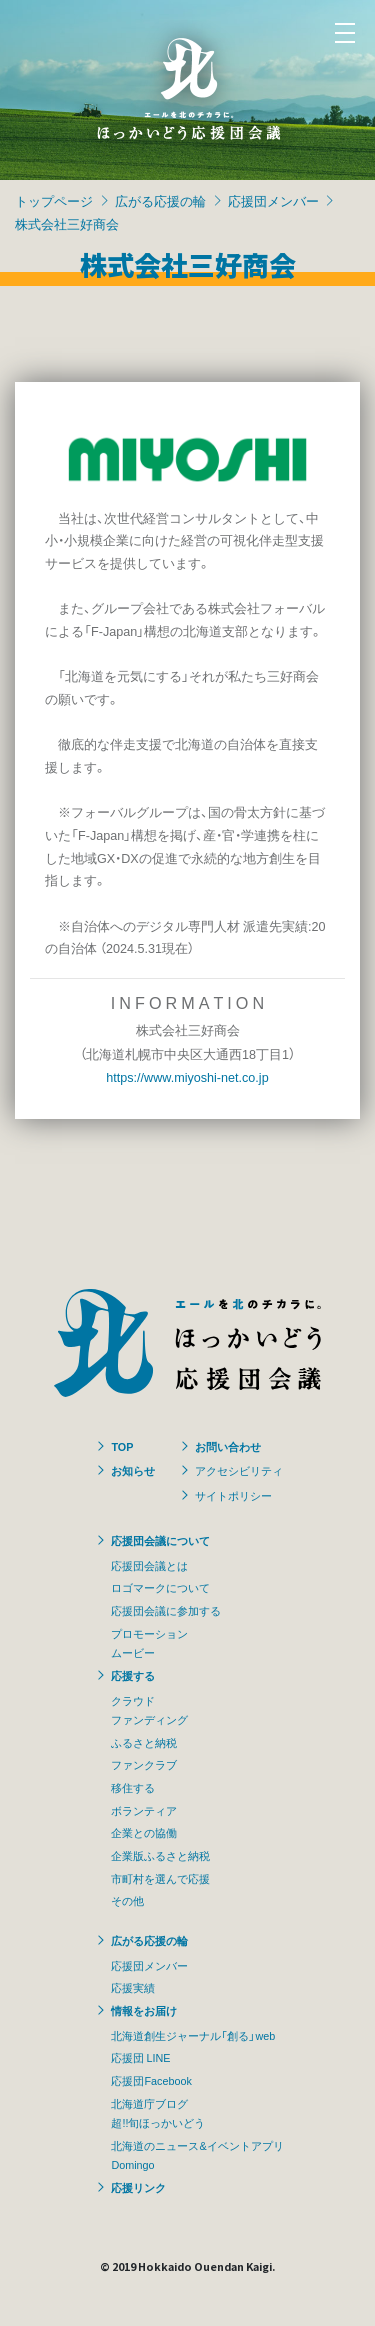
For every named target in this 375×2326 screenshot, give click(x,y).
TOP (122, 1446)
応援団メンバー (273, 200)
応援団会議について (160, 1540)
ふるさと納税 (144, 1742)
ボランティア (144, 1810)
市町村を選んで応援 (160, 1878)
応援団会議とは (149, 1565)
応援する (133, 1675)
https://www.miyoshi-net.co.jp (187, 1076)
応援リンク (138, 2187)
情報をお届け (144, 2010)
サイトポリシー (233, 1495)
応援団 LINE (140, 2057)
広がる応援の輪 (160, 200)
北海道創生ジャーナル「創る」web (193, 2035)
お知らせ (133, 1470)
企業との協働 (144, 1832)
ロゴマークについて (160, 1587)
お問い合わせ (228, 1446)
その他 (127, 1900)
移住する (133, 1787)
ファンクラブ (144, 1764)
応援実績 (133, 1987)
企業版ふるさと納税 (160, 1855)
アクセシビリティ (239, 1470)
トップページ (54, 200)
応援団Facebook (151, 2080)
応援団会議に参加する (166, 1610)
